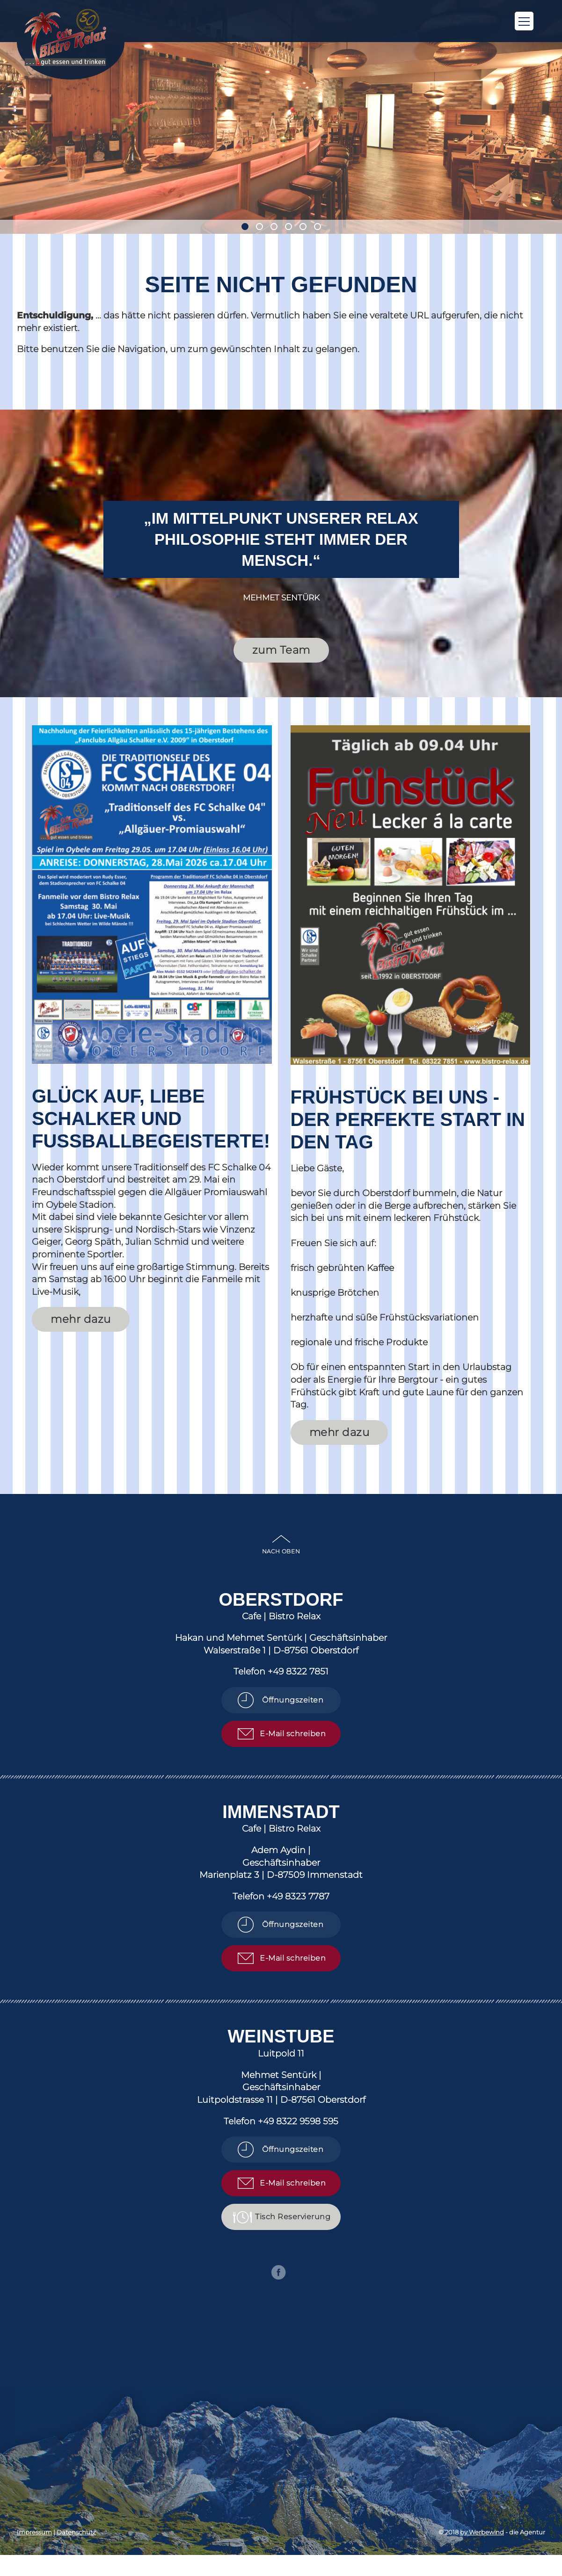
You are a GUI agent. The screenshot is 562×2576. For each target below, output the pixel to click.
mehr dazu (81, 1319)
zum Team (281, 650)
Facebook (278, 2272)
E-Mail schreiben (293, 1733)
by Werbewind (482, 2532)
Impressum (34, 2532)
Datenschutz (76, 2532)
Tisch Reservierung (292, 2216)
